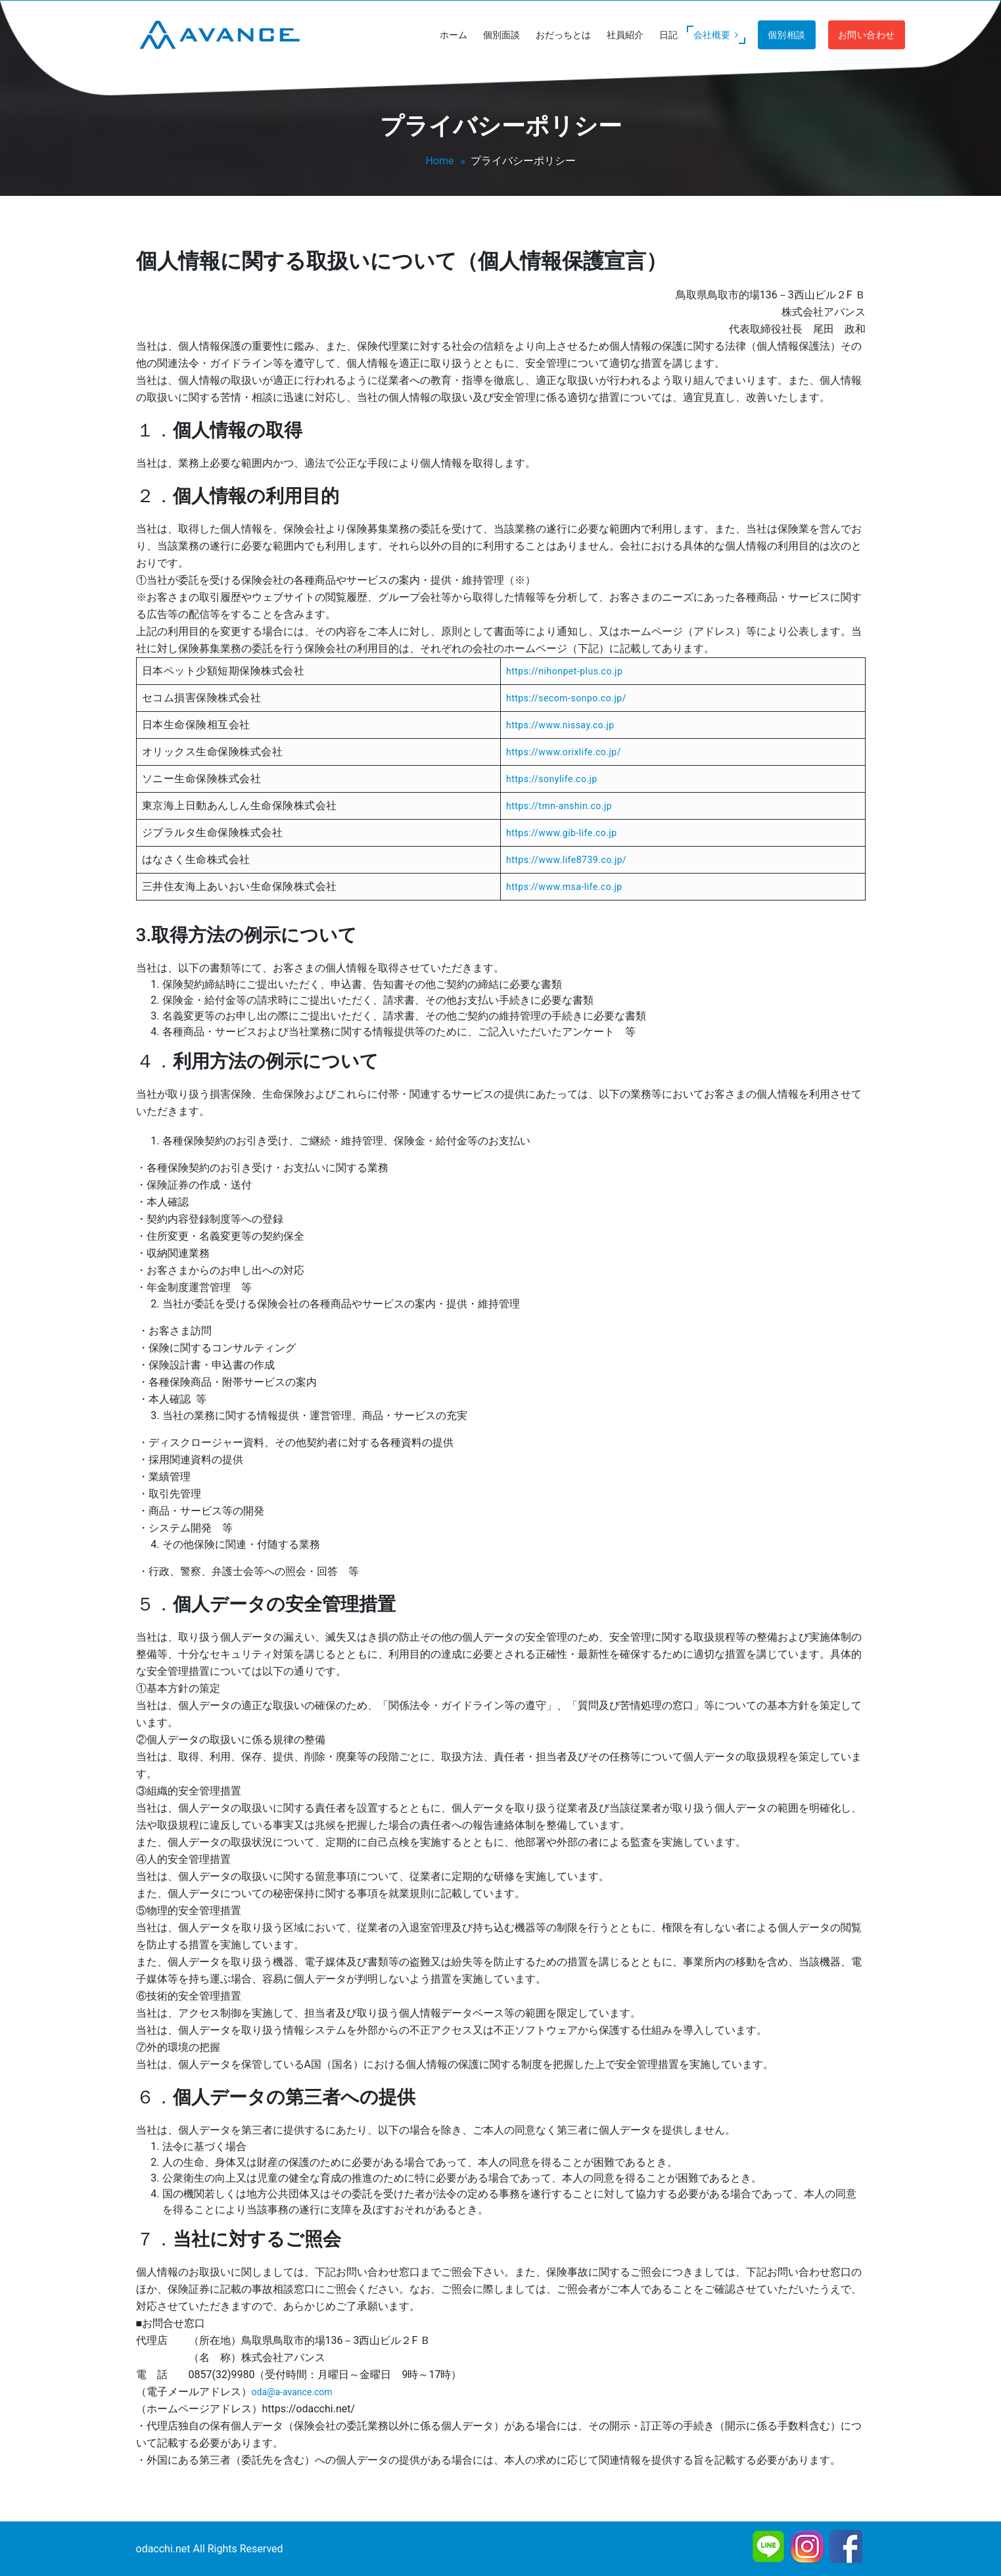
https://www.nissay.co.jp (560, 725)
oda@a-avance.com (292, 2392)
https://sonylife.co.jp (551, 779)
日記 (668, 35)
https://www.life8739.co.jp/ (566, 860)
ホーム (453, 35)
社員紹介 (625, 35)
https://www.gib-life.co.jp (561, 833)
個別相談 (787, 35)
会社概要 (716, 35)
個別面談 (501, 35)
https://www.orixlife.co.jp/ (563, 752)
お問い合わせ (866, 35)
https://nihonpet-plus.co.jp (564, 671)
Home (439, 160)
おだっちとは (563, 35)
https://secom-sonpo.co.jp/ (566, 698)
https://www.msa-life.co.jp (564, 886)
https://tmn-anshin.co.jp (559, 806)
